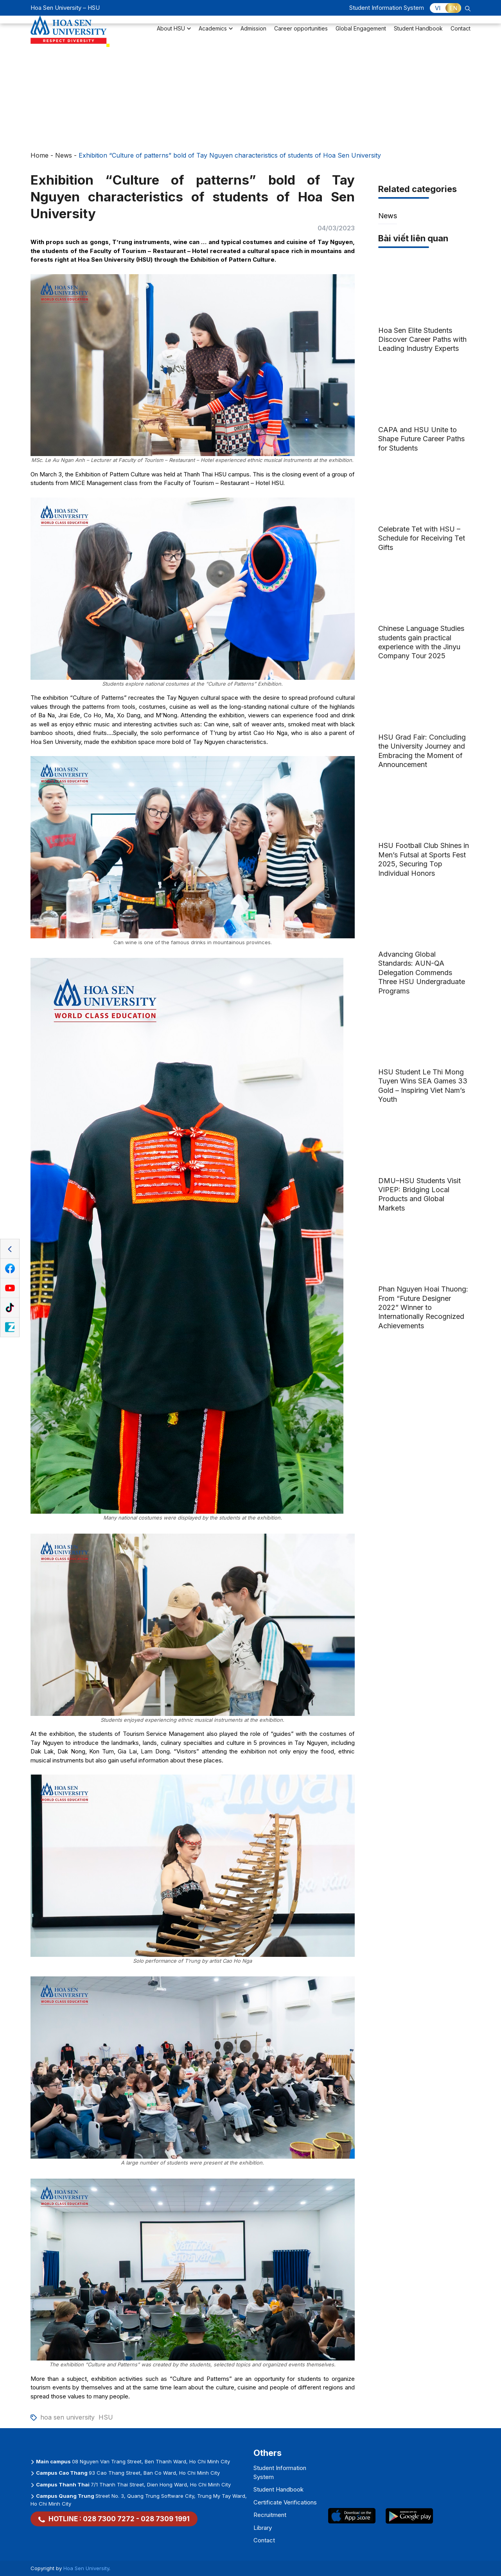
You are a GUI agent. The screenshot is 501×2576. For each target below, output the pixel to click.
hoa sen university (67, 2417)
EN (453, 8)
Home (39, 155)
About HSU (174, 33)
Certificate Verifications (285, 2502)
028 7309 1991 (165, 2519)
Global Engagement (361, 33)
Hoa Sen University (86, 2568)
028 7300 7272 (109, 2519)
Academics (216, 33)
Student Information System (386, 7)
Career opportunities (301, 33)
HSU (106, 2417)
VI (437, 8)
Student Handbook (418, 33)
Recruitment (269, 2515)
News (63, 155)
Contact (460, 33)
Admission (253, 33)
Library (262, 2527)
